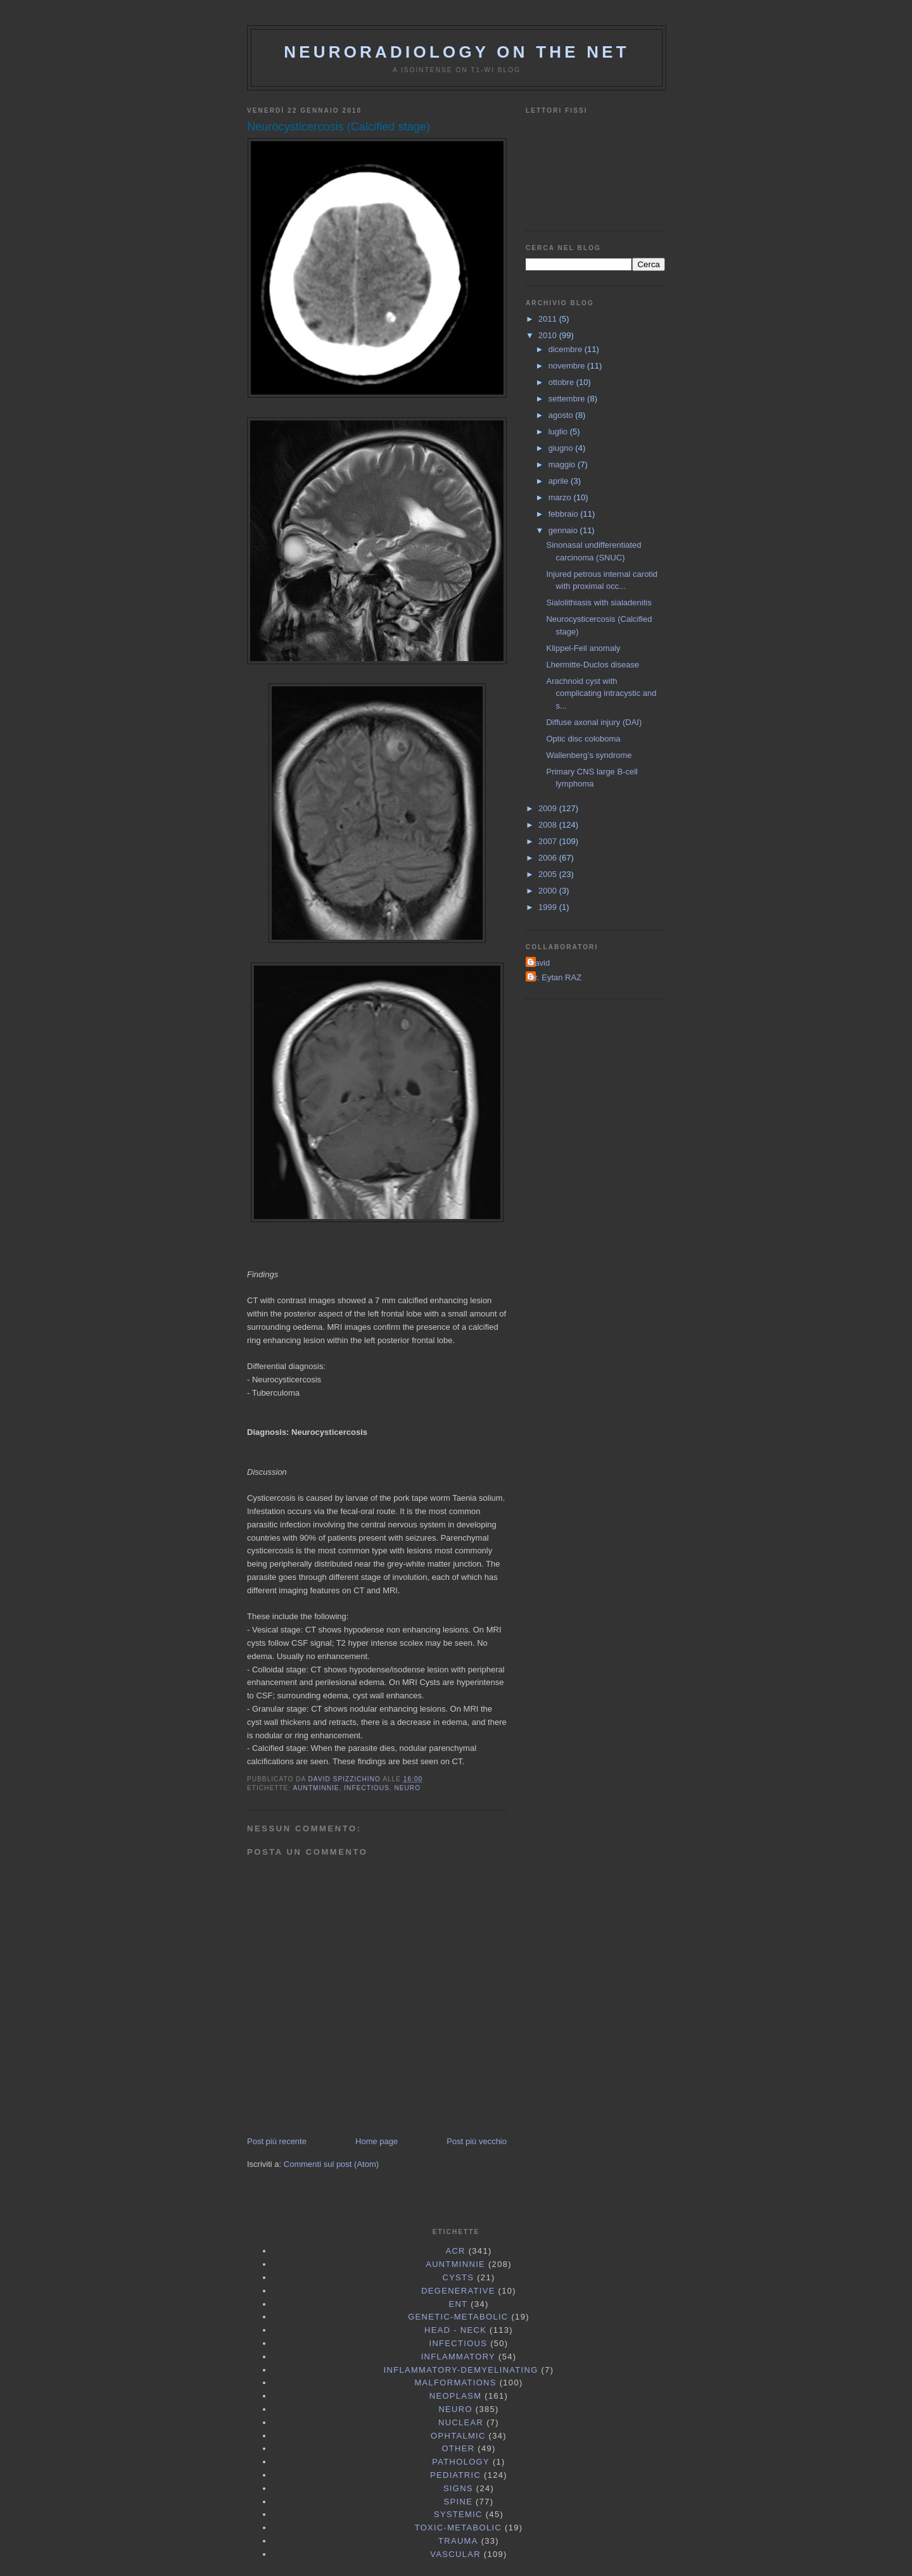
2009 (548, 808)
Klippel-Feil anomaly (583, 648)
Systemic (458, 2514)
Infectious (366, 1787)
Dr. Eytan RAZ (555, 977)
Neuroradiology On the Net (457, 51)
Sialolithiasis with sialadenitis (598, 602)
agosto (562, 415)
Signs (458, 2488)
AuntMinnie (316, 1787)
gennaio (564, 530)
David (539, 963)
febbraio (564, 514)
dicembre (566, 349)
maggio (563, 464)
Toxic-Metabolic (458, 2527)
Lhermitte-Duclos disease (592, 664)
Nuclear (460, 2422)
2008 (548, 825)
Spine (458, 2501)
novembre (567, 365)
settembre (567, 398)
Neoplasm (455, 2396)
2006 (548, 857)
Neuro (407, 1787)
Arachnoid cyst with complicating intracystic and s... (601, 693)
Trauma (458, 2541)
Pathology (461, 2461)
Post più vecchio (476, 2141)
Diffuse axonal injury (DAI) (594, 722)
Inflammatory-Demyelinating (461, 2370)
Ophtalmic (458, 2435)
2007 (548, 841)
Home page (376, 2141)
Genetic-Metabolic (458, 2316)
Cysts (458, 2277)
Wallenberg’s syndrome (588, 755)
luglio (559, 431)
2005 (548, 874)
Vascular (455, 2554)
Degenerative (458, 2290)
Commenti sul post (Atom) (331, 2164)
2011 (548, 319)
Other (457, 2448)
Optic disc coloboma (583, 738)
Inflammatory (458, 2356)
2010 (548, 335)
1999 (548, 907)
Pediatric (455, 2475)
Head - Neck (455, 2330)
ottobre (562, 382)
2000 (548, 890)
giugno (562, 448)
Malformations (455, 2382)
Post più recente (277, 2141)
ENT (457, 2304)
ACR (455, 2251)
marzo (561, 497)
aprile (559, 481)
